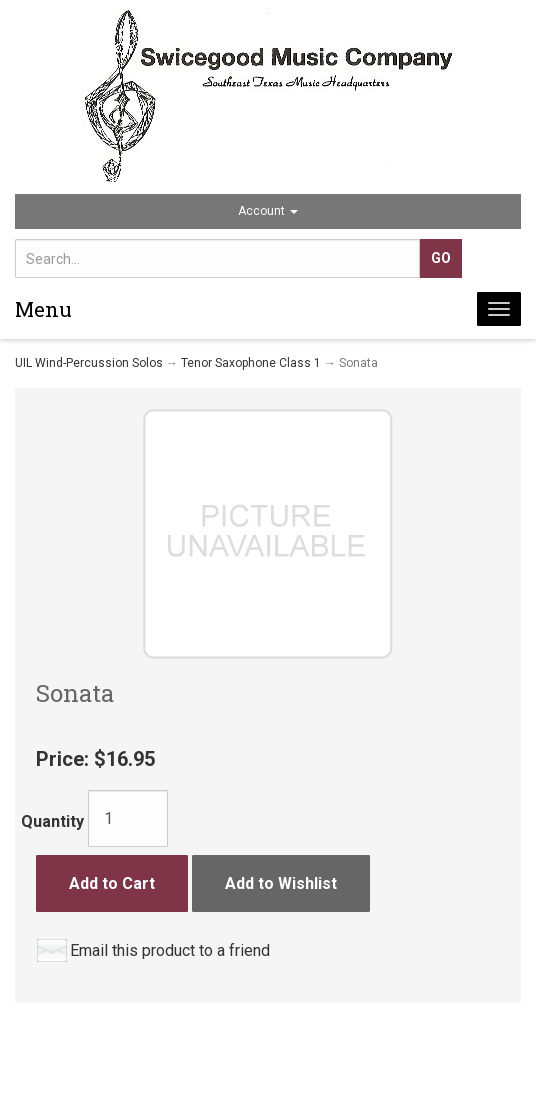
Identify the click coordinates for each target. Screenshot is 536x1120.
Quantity (52, 821)
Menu (43, 309)
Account (268, 211)
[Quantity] (128, 818)
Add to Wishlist (281, 883)
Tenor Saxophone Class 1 (251, 363)
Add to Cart (112, 883)
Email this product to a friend (170, 950)
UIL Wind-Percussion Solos (89, 363)
